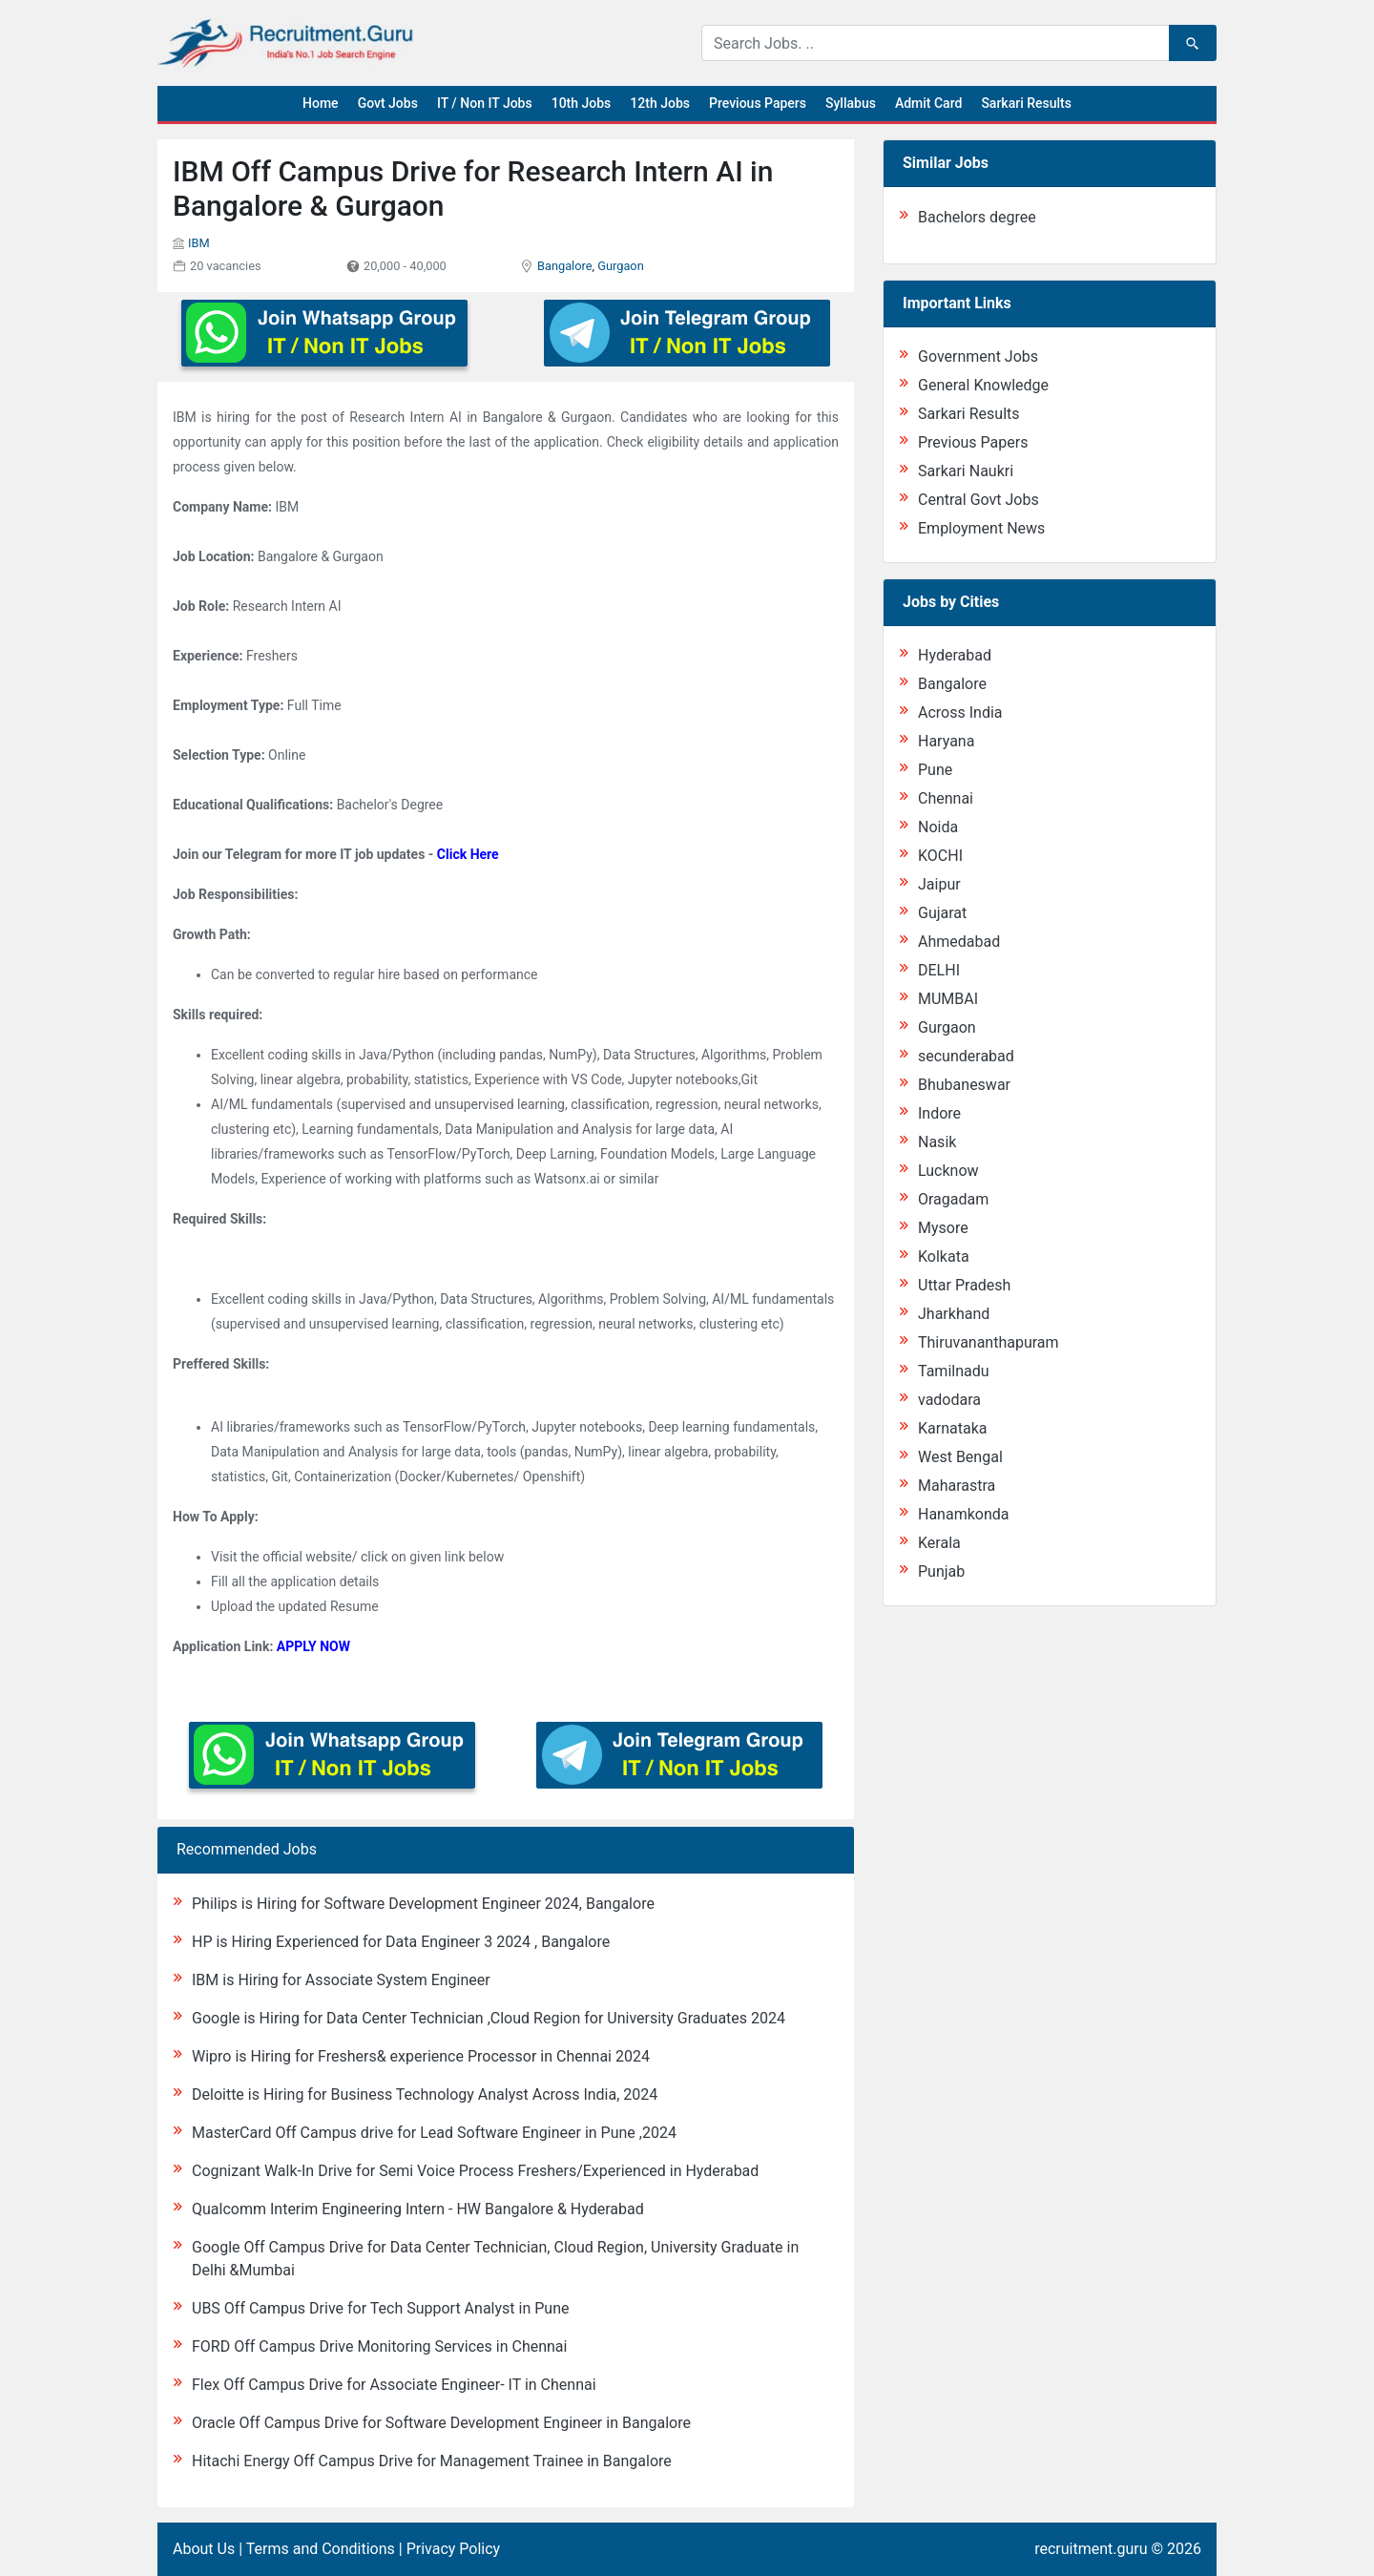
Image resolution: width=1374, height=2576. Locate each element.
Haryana (946, 741)
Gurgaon (620, 266)
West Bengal (960, 1457)
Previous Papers (757, 103)
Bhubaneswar (964, 1085)
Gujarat (942, 913)
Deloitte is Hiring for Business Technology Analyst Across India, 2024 (424, 2094)
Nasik (937, 1142)
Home (320, 103)
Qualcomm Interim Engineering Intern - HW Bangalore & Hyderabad (418, 2209)
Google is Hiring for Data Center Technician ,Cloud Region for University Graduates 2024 (488, 2018)
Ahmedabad (959, 941)
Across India (960, 712)
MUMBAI (948, 999)
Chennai (945, 798)
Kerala (939, 1543)
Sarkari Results (1026, 103)
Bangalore (565, 266)
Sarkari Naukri (965, 471)
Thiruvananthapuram (988, 1342)
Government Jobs (978, 356)
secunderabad (966, 1056)
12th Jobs (660, 103)
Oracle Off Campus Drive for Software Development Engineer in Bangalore (441, 2423)
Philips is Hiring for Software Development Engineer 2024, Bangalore (423, 1904)
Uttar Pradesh (964, 1285)
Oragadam (953, 1199)
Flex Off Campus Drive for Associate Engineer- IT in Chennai (394, 2385)
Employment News (981, 528)
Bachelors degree (977, 217)
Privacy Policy (453, 2549)
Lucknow (948, 1171)
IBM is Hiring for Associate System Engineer (341, 1980)
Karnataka (952, 1428)
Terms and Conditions (320, 2549)
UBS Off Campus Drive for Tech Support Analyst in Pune (380, 2308)
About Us (204, 2549)
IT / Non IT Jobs (484, 103)
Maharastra (956, 1485)
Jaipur (939, 884)
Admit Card (928, 103)
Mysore (943, 1228)
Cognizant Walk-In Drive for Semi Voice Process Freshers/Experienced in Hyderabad (475, 2171)
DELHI (939, 970)
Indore (939, 1113)
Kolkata (943, 1256)
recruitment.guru (1090, 2549)
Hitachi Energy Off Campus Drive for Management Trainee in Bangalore (432, 2461)
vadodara (949, 1400)
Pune (935, 770)
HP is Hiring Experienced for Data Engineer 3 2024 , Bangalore (401, 1942)
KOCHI (940, 856)
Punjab (941, 1571)
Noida (938, 827)
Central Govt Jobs (978, 500)
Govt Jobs (388, 103)
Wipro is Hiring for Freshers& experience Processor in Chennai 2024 (421, 2056)
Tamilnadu (953, 1371)
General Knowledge (983, 385)
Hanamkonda (963, 1514)
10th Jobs (582, 103)
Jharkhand (953, 1314)
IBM (199, 243)
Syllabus (850, 103)
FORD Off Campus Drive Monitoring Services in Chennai (379, 2346)
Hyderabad (954, 655)
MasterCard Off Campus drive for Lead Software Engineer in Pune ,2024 (434, 2133)
